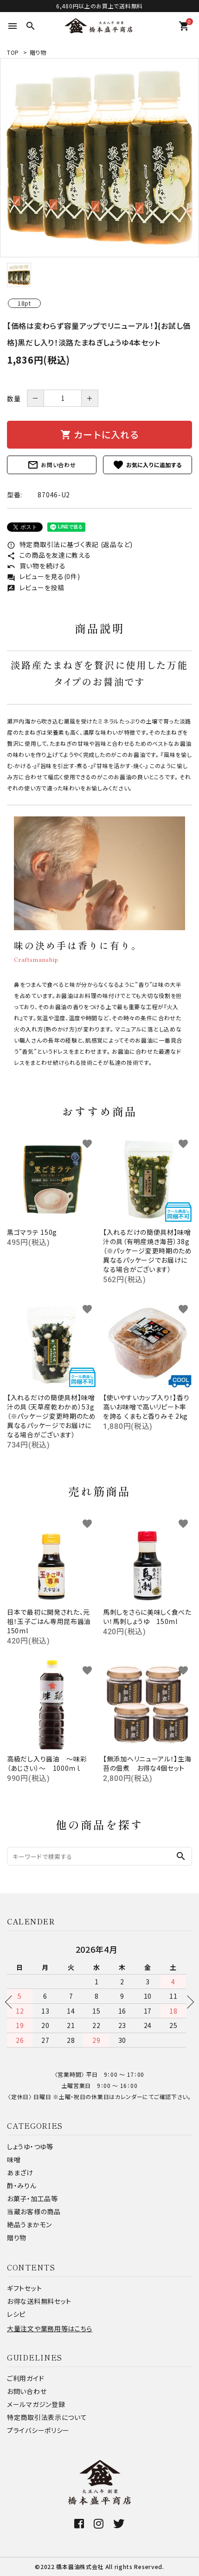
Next (187, 2002)
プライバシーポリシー (38, 2430)
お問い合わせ (51, 464)
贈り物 (38, 52)
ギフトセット (24, 2288)
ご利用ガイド (25, 2378)
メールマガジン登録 (36, 2404)
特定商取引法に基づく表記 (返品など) (70, 544)
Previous (11, 2002)
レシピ (16, 2314)
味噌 (13, 2159)
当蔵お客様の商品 (34, 2211)
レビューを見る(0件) (43, 576)
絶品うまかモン (29, 2224)
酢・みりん (22, 2185)
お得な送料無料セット (39, 2301)
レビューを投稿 (35, 587)
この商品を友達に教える (48, 555)
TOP (13, 52)
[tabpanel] (99, 157)
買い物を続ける (36, 565)
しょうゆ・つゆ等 (30, 2146)
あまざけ (20, 2172)
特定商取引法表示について (47, 2417)
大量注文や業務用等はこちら (49, 2328)
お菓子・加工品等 (32, 2198)
